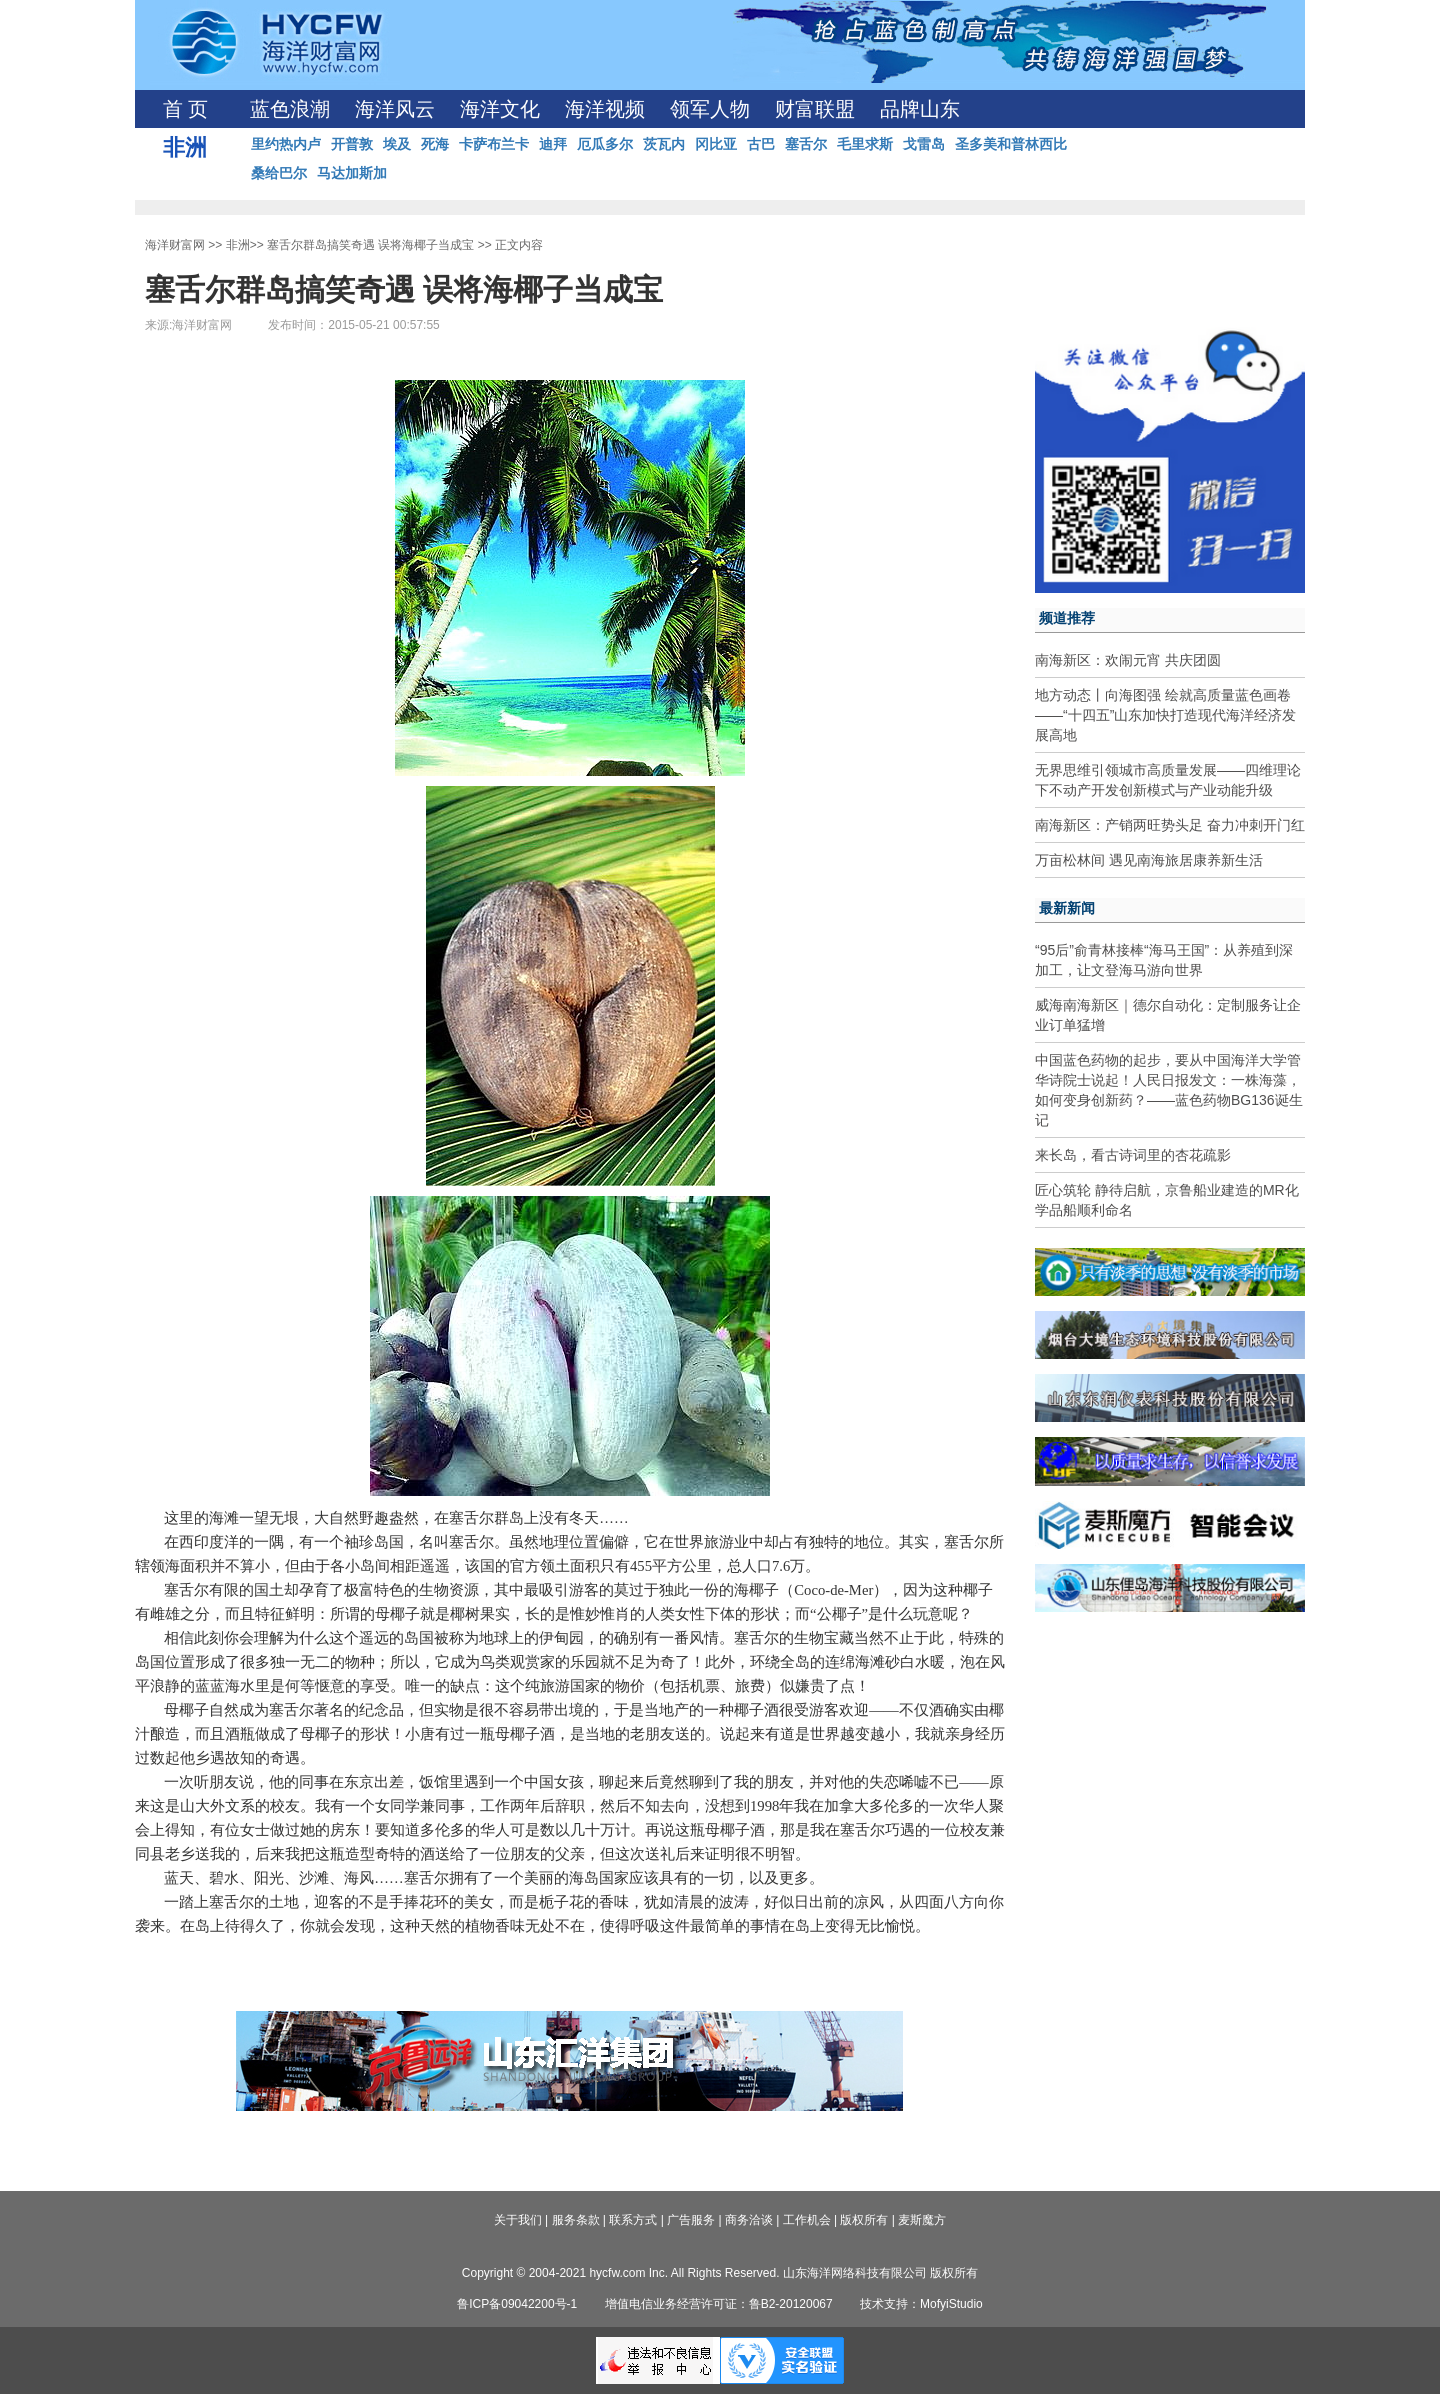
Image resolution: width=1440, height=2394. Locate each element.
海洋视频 (605, 109)
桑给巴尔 (279, 173)
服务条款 (576, 2220)
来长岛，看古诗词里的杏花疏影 (1133, 1155)
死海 (435, 144)
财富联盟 (815, 109)
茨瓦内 (664, 144)
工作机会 (807, 2220)
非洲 (238, 245)
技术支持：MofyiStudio (921, 2304)
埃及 (397, 144)
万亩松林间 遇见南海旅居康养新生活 (1149, 860)
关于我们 (518, 2220)
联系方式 (633, 2220)
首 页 (185, 109)
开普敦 (352, 144)
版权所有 (864, 2220)
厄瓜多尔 (605, 144)
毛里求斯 (865, 144)
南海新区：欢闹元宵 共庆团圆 (1128, 660)
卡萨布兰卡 (494, 144)
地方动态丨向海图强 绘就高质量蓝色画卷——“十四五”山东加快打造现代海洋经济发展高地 (1165, 715)
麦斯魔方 (922, 2220)
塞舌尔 (806, 144)
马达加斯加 (352, 173)
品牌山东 (920, 109)
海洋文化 (500, 109)
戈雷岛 (924, 144)
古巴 (761, 144)
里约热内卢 (286, 144)
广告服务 (691, 2220)
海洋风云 (395, 109)
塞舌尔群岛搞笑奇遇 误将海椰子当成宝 (370, 245)
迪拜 (553, 144)
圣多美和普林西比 (1011, 144)
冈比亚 (716, 144)
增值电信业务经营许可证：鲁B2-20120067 (719, 2304)
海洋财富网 (175, 245)
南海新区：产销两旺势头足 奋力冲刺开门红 (1170, 825)
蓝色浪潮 (290, 109)
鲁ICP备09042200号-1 (517, 2304)
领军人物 (710, 109)
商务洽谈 (749, 2220)
